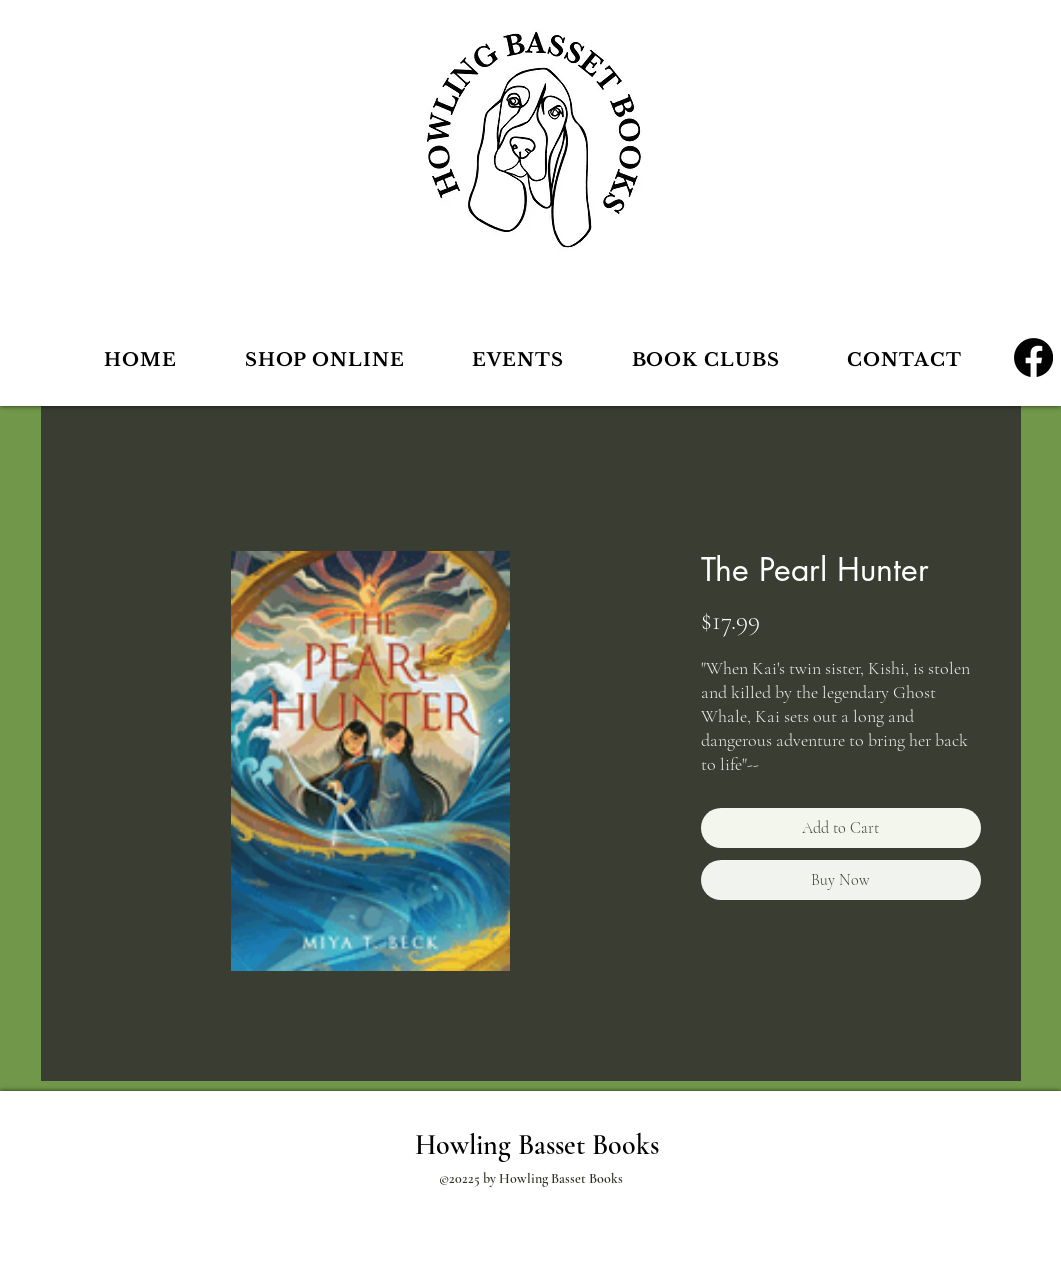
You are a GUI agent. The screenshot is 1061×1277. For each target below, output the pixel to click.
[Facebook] (1033, 357)
